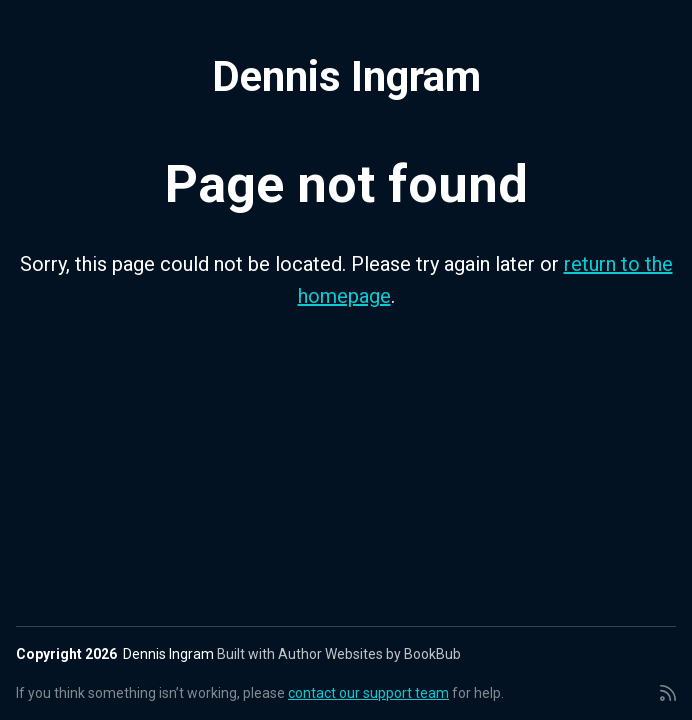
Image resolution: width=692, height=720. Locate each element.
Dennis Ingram (346, 76)
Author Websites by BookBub (369, 654)
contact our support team (368, 693)
